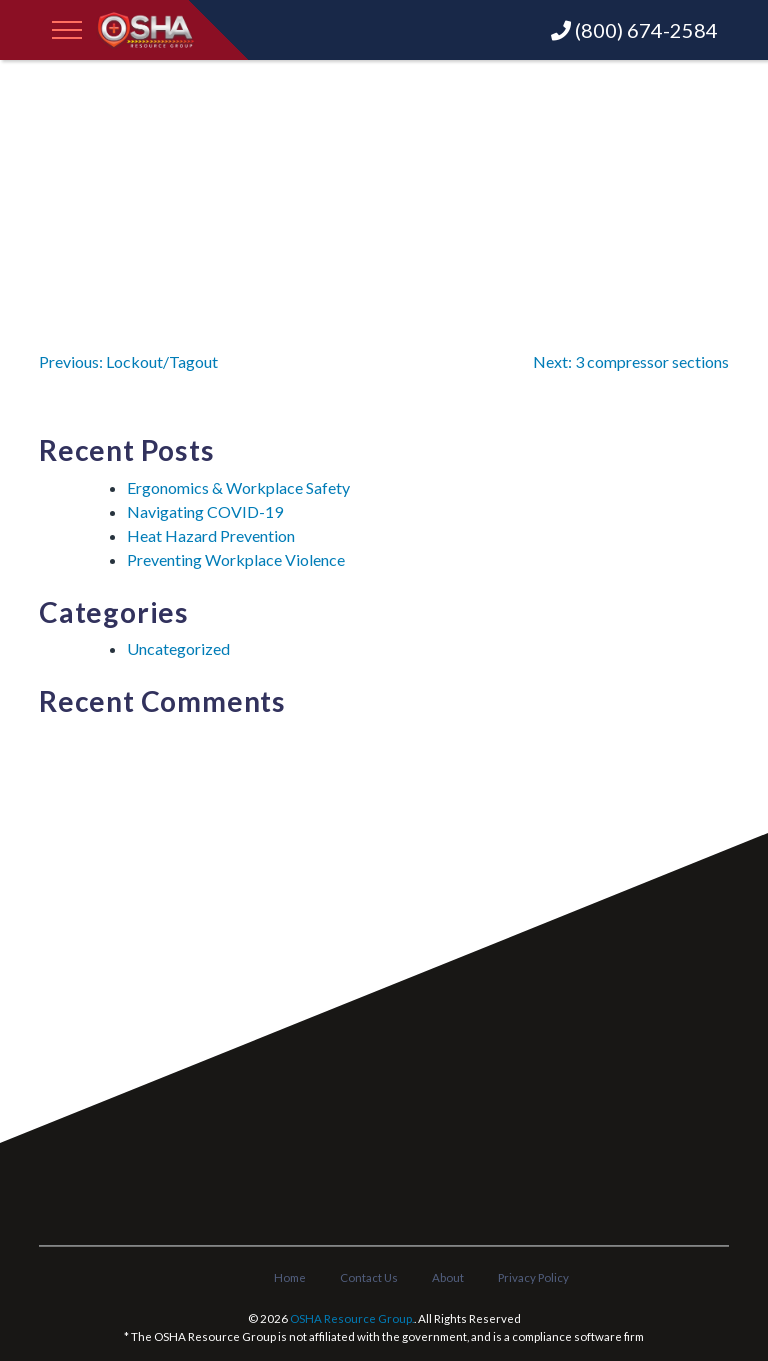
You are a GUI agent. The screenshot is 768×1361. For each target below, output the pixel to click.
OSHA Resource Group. (352, 1318)
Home (290, 1277)
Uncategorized (178, 648)
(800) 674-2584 (634, 30)
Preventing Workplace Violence (236, 559)
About (448, 1277)
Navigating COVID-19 (205, 511)
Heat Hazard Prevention (211, 535)
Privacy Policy (533, 1277)
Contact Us (369, 1277)
